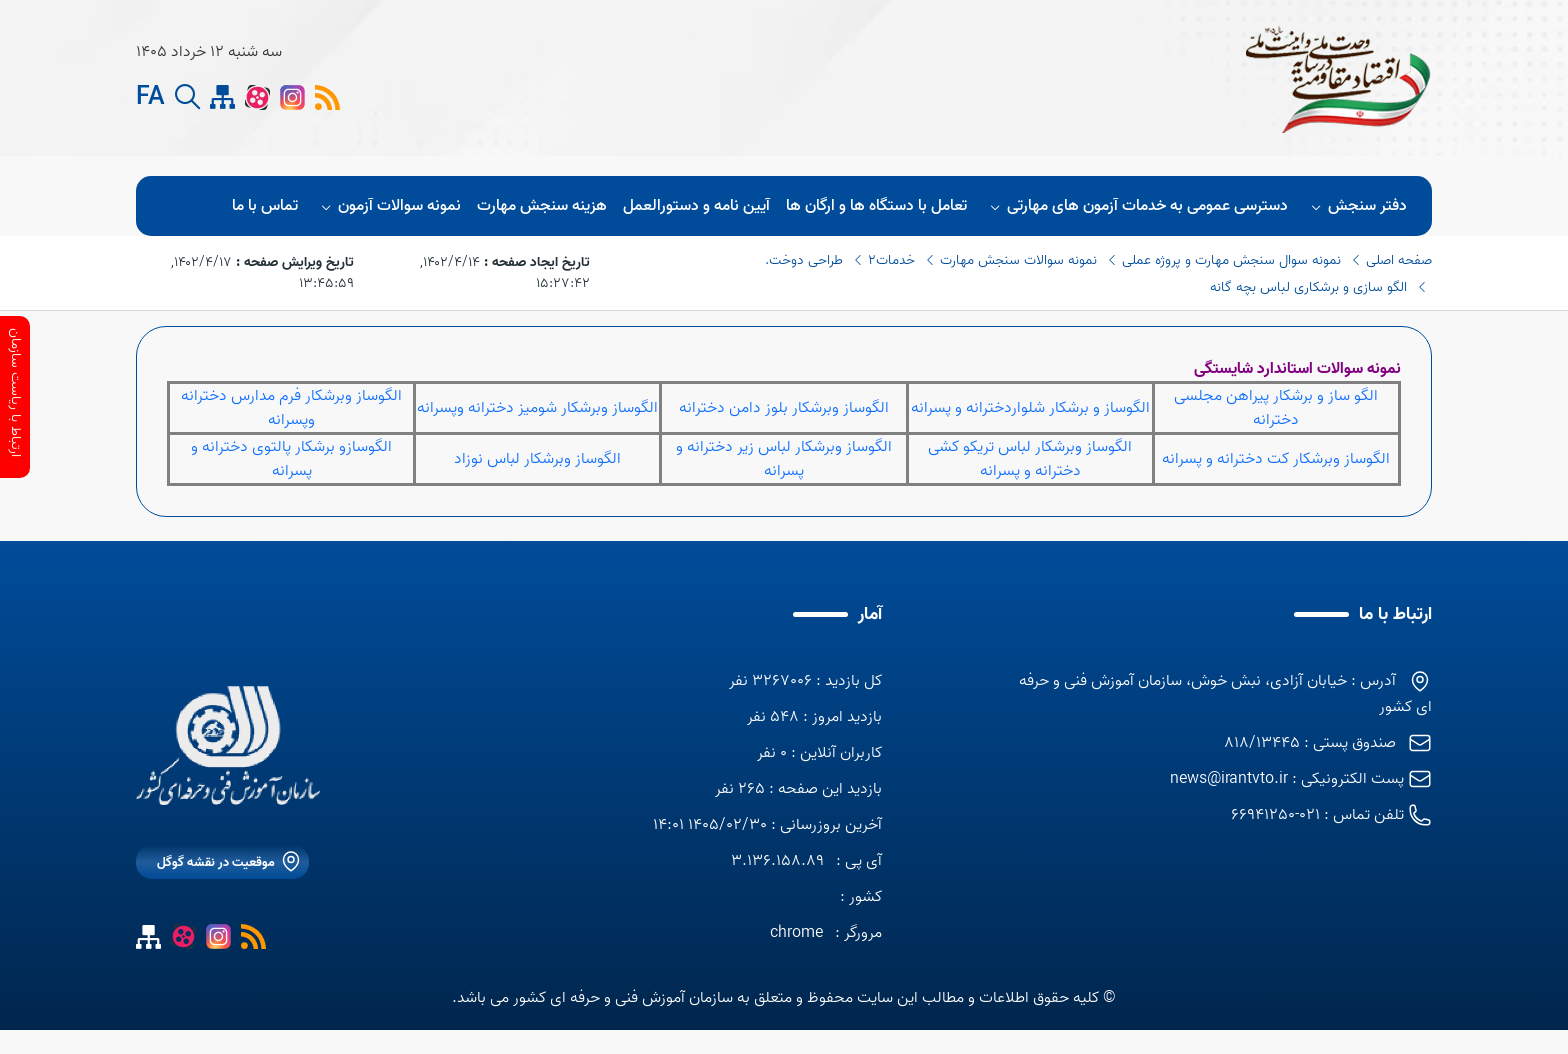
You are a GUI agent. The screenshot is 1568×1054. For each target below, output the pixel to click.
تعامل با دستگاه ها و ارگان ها (876, 206)
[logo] (793, 78)
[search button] (187, 97)
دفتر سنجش (1356, 206)
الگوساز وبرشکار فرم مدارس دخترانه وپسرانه (291, 408)
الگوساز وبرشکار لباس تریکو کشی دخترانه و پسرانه (1030, 459)
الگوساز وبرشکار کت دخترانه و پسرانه (1276, 459)
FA (150, 98)
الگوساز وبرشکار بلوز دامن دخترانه (784, 408)
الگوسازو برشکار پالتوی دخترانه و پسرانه (291, 459)
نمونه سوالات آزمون (388, 206)
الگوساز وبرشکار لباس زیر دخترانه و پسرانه (784, 459)
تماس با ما (265, 206)
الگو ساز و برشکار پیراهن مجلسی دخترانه (1276, 408)
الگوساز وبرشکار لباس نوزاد (537, 459)
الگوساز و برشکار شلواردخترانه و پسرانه (1030, 408)
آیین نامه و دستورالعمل (696, 206)
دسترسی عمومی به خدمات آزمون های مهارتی (1136, 206)
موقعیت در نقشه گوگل (216, 862)
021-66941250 (1275, 815)
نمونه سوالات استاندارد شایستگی (1297, 369)
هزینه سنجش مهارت (542, 206)
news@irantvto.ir (1229, 779)
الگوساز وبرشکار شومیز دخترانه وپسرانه (537, 408)
